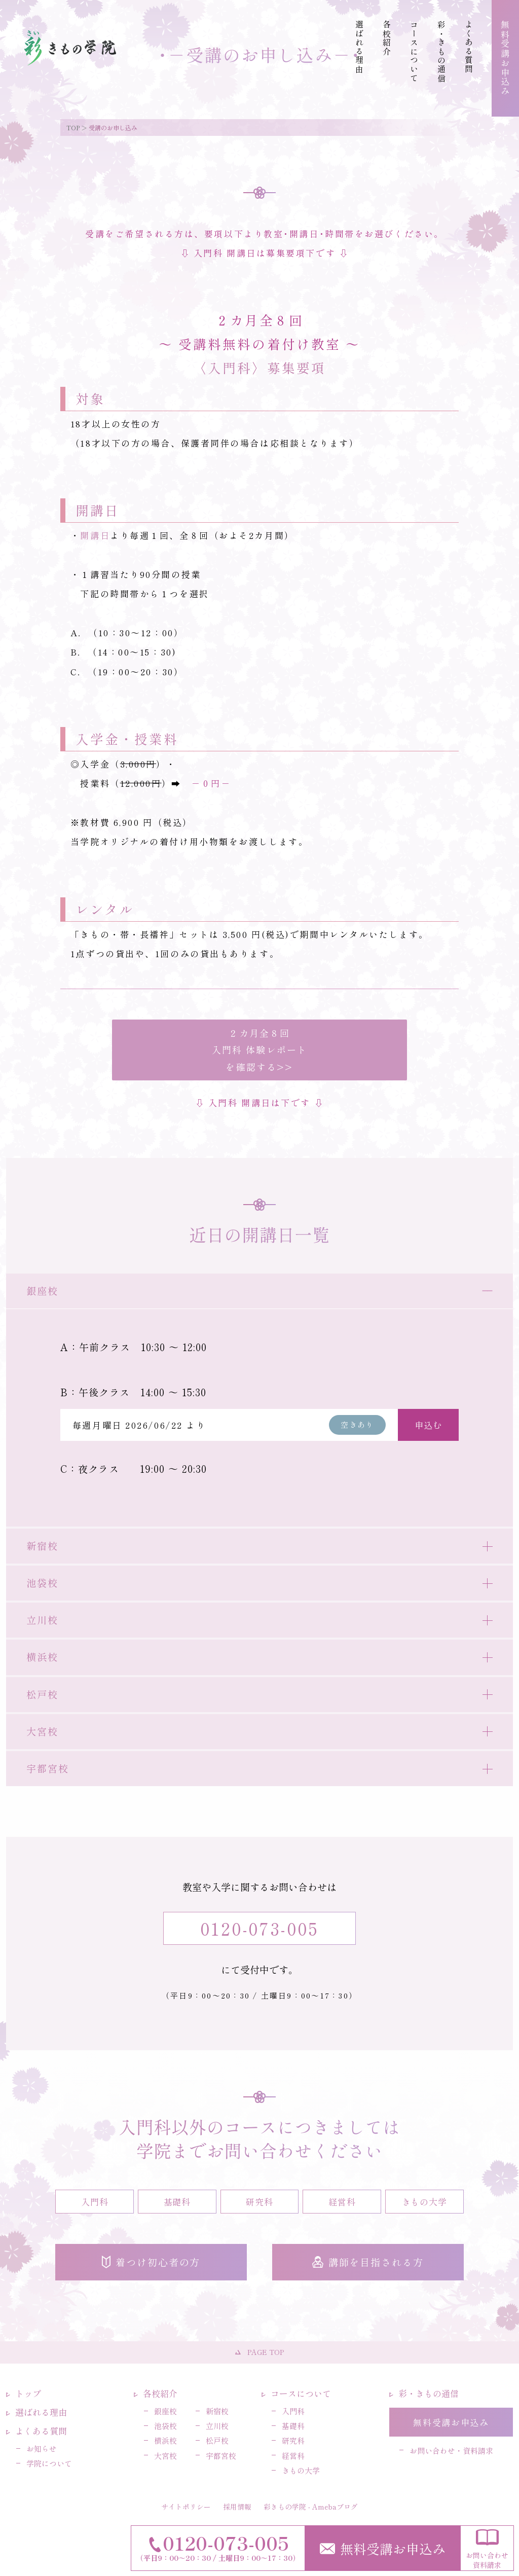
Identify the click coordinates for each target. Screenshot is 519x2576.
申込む (428, 1425)
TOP (73, 127)
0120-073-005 (259, 1928)
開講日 (95, 535)
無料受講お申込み (383, 2548)
